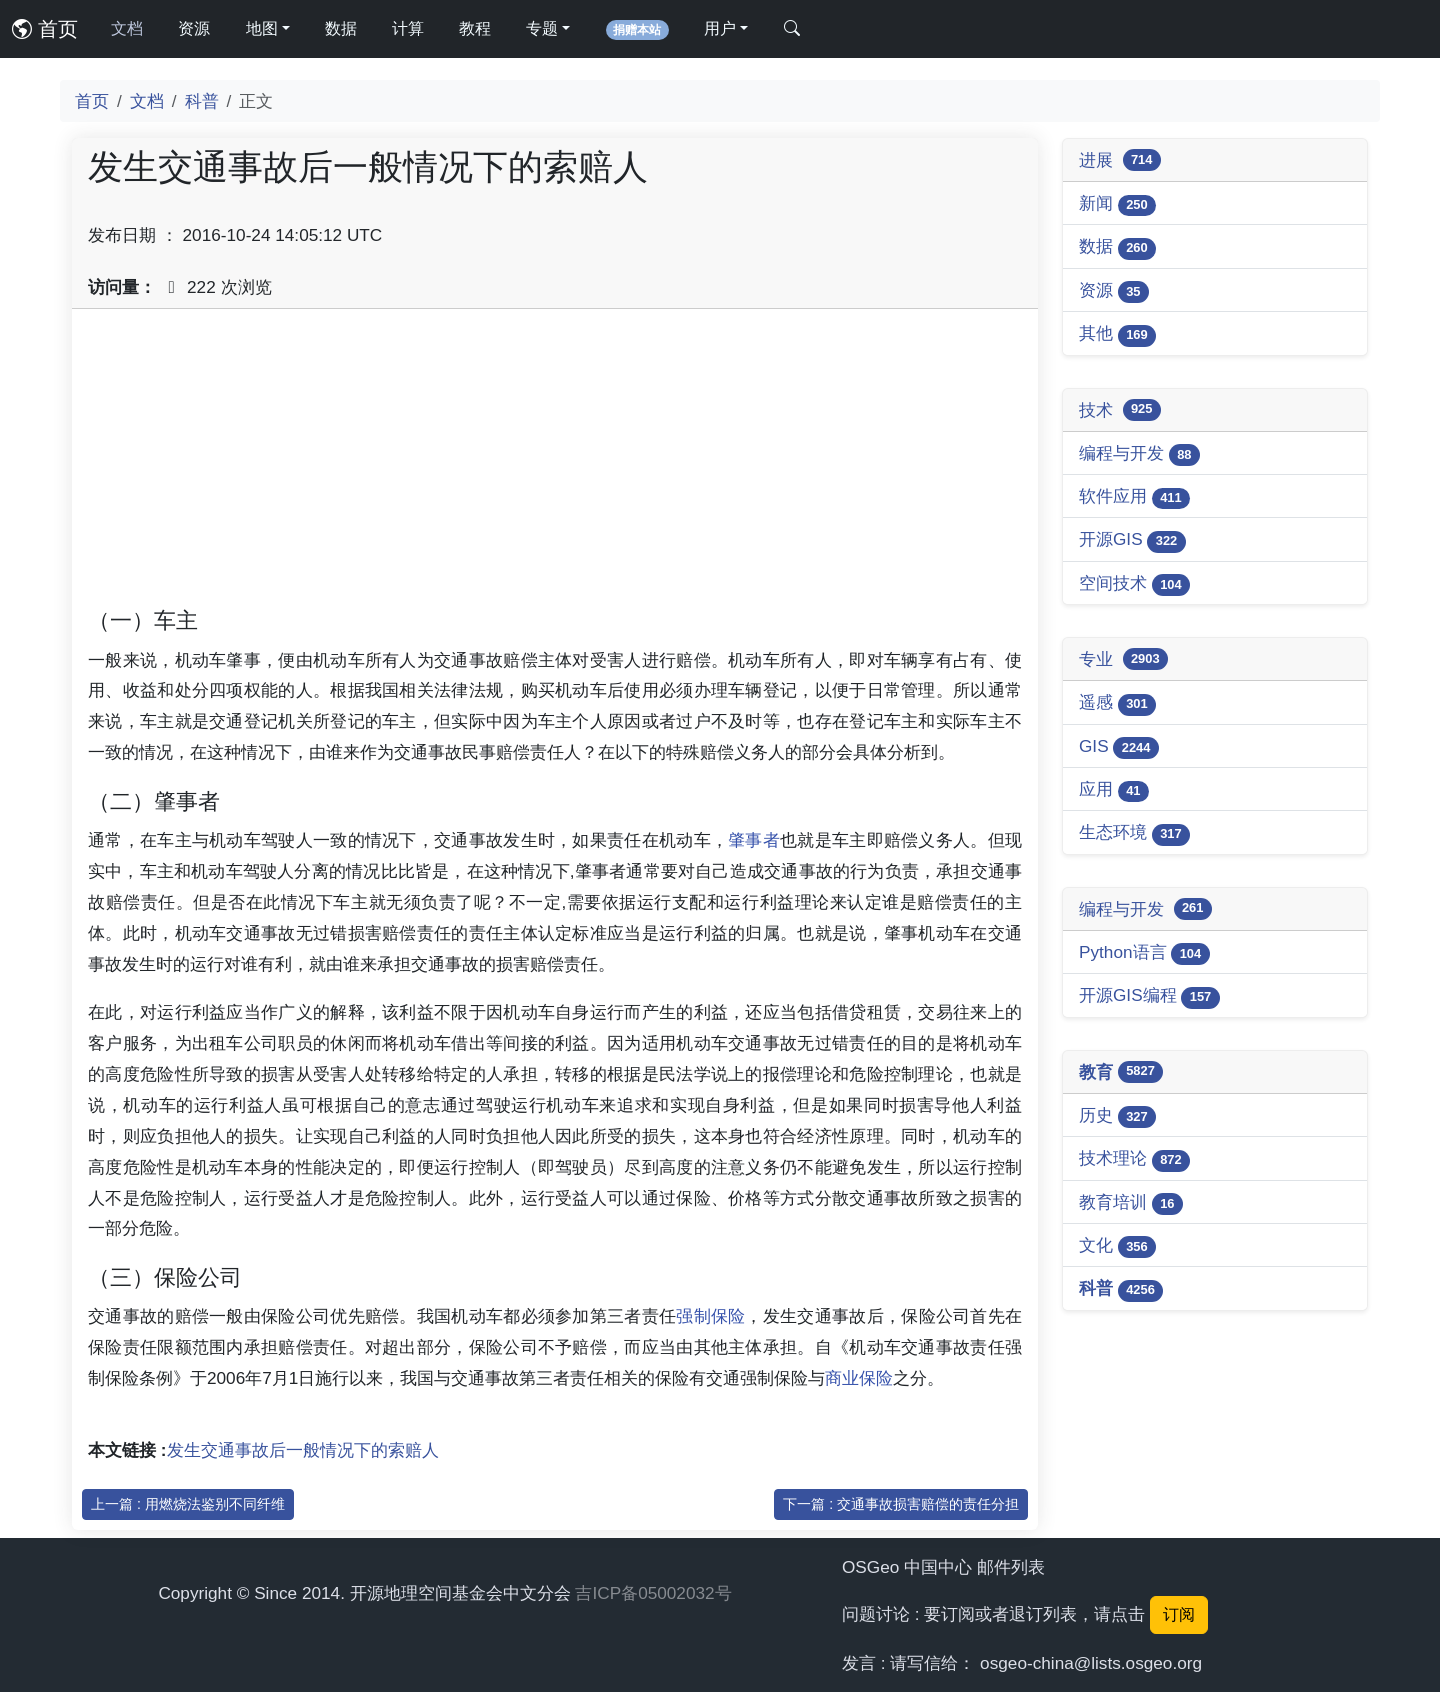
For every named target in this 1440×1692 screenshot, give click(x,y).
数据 (341, 28)
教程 (475, 28)
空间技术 (1134, 584)
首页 (45, 29)
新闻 (1117, 204)
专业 (1123, 659)
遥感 (1117, 703)
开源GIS (1132, 540)
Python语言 (1144, 953)
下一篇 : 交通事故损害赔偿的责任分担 (901, 1504)
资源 (194, 28)
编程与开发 (1139, 454)
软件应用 (1134, 497)
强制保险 (710, 1316)
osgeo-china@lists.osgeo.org (1091, 1663)
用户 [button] (720, 28)
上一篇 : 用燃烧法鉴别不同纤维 (188, 1504)
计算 (408, 28)
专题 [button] (542, 28)
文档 (127, 28)
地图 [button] (262, 28)
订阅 (1179, 1614)
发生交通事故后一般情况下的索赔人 (303, 1450)
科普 (202, 101)
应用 (1114, 790)
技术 (1120, 410)
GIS (1119, 747)
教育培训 (1131, 1203)
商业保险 (859, 1378)
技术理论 (1134, 1159)
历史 (1117, 1116)
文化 (1117, 1246)
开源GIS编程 (1149, 996)
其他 (1117, 334)
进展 (1120, 160)
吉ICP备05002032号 (653, 1593)
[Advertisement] (555, 465)
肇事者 (754, 840)
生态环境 (1134, 833)
